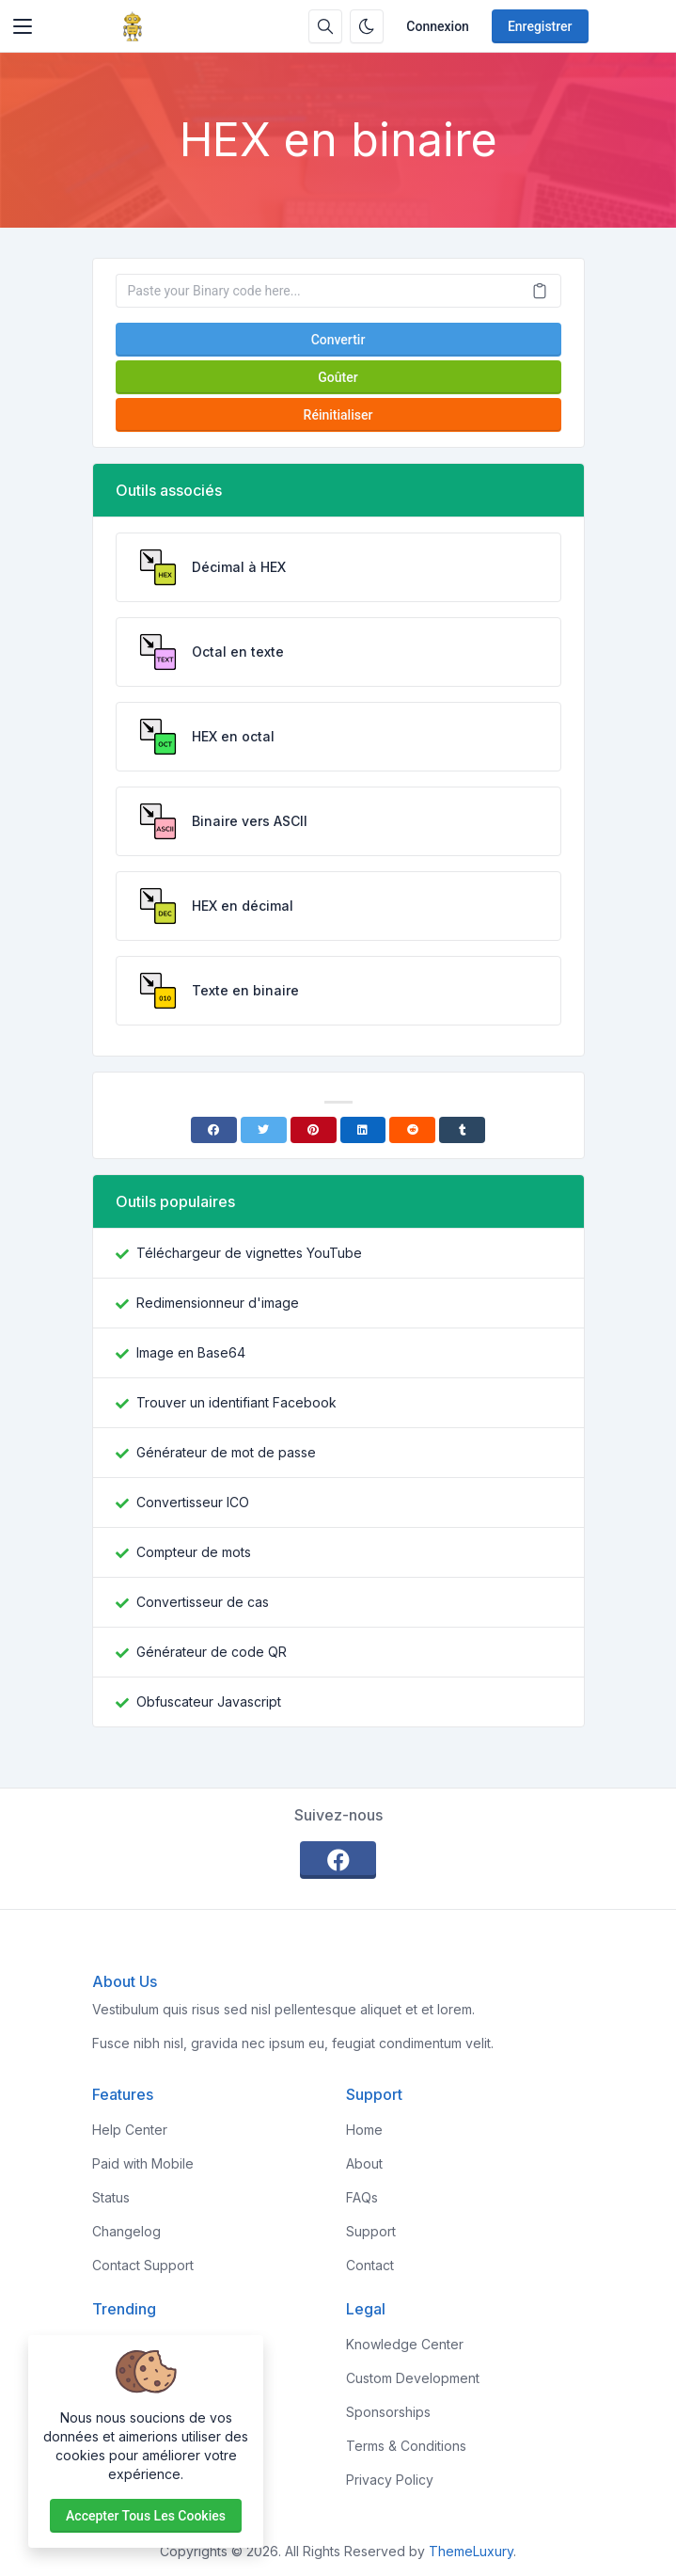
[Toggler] (23, 26)
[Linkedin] (363, 1130)
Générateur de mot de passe (226, 1452)
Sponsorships (388, 2412)
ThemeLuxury (471, 2551)
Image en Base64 (190, 1352)
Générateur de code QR (211, 1652)
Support (371, 2231)
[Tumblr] (462, 1130)
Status (111, 2197)
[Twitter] (264, 1130)
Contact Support (143, 2265)
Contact (370, 2265)
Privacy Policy (389, 2480)
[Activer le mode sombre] (367, 26)
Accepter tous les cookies (146, 2515)
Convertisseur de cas (202, 1602)
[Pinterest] (314, 1130)
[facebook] (338, 1860)
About (364, 2163)
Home (364, 2130)
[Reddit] (412, 1130)
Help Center (129, 2130)
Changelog (126, 2231)
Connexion (437, 26)
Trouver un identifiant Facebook (236, 1402)
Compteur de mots (193, 1552)
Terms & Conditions (406, 2446)
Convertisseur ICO (192, 1502)
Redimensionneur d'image (217, 1303)
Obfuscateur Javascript (208, 1701)
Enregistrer (540, 26)
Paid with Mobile (143, 2163)
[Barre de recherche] (325, 26)
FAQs (362, 2197)
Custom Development (412, 2378)
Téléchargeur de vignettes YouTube (249, 1253)
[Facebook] (214, 1130)
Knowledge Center (405, 2344)
